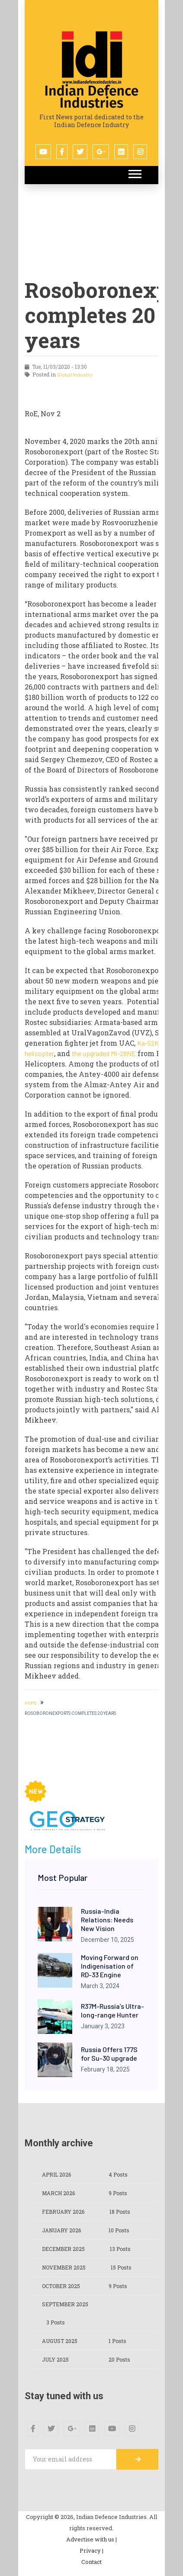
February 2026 (63, 2211)
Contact (91, 2562)
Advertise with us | (91, 2539)
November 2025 (64, 2267)
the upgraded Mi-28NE (104, 1053)
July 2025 (55, 2359)
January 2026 (61, 2230)
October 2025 (61, 2285)
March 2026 (58, 2193)
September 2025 (65, 2304)
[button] (134, 172)
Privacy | (91, 2550)
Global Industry (75, 374)
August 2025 (59, 2340)
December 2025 (63, 2248)
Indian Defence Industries (92, 97)
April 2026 (56, 2174)
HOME (31, 1702)
